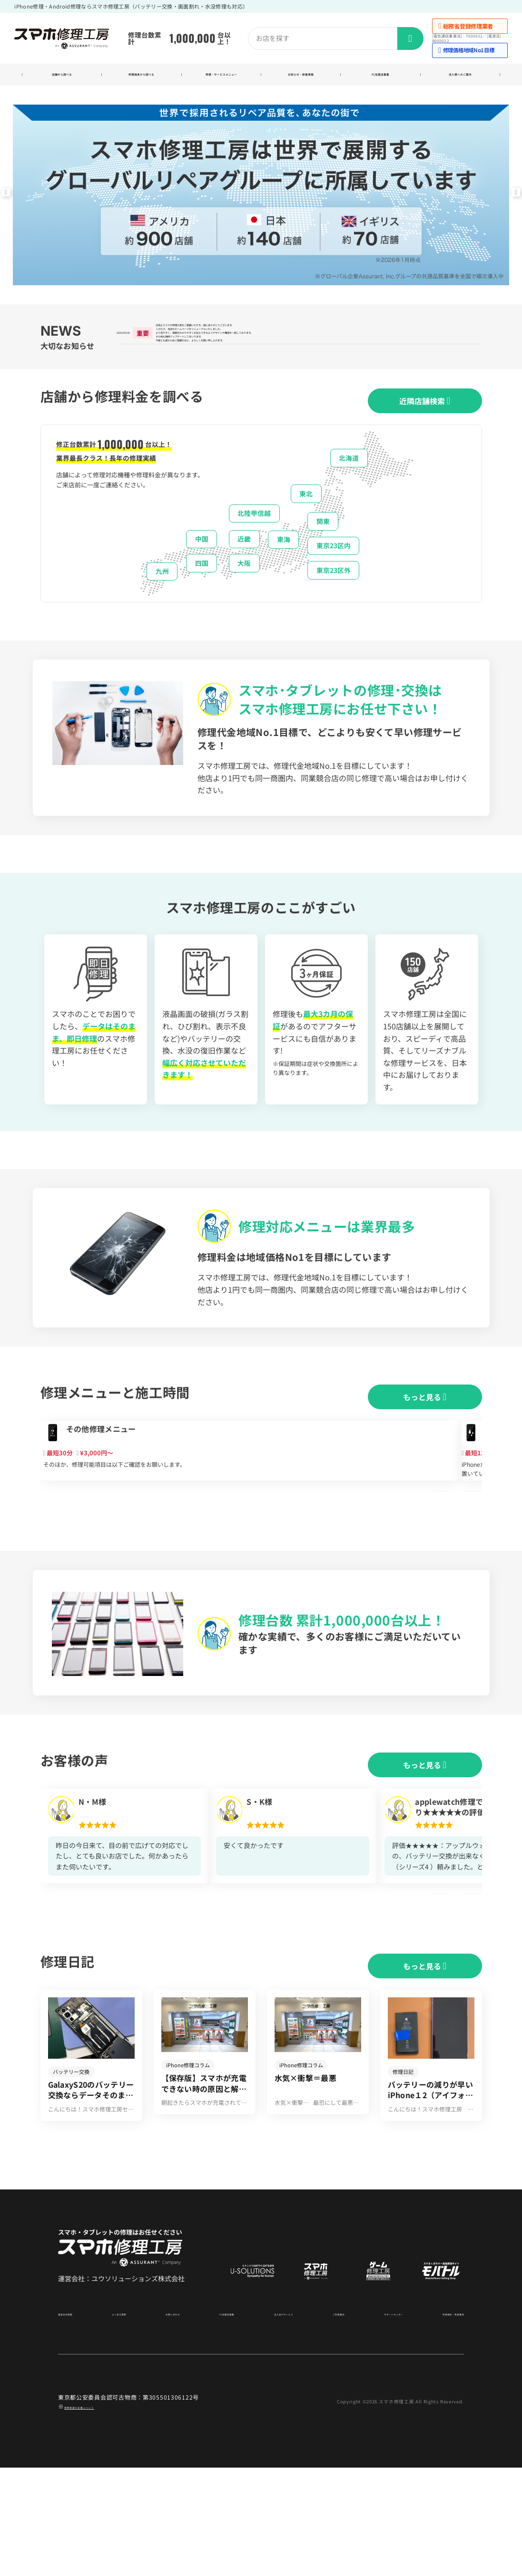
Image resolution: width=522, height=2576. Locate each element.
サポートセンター (376, 2421)
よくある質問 (123, 2421)
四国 (201, 594)
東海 (283, 570)
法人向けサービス (274, 2421)
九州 (162, 603)
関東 (323, 552)
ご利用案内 (325, 2421)
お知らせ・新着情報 (301, 76)
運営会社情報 (75, 2421)
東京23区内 (333, 577)
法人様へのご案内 (460, 76)
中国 (201, 570)
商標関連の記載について (97, 2514)
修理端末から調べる (141, 76)
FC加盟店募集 (380, 76)
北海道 (349, 489)
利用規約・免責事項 (438, 2421)
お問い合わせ (171, 2421)
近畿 (244, 570)
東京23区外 (333, 601)
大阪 (244, 594)
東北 (306, 525)
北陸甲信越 (254, 545)
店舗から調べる (62, 76)
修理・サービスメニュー (221, 76)
